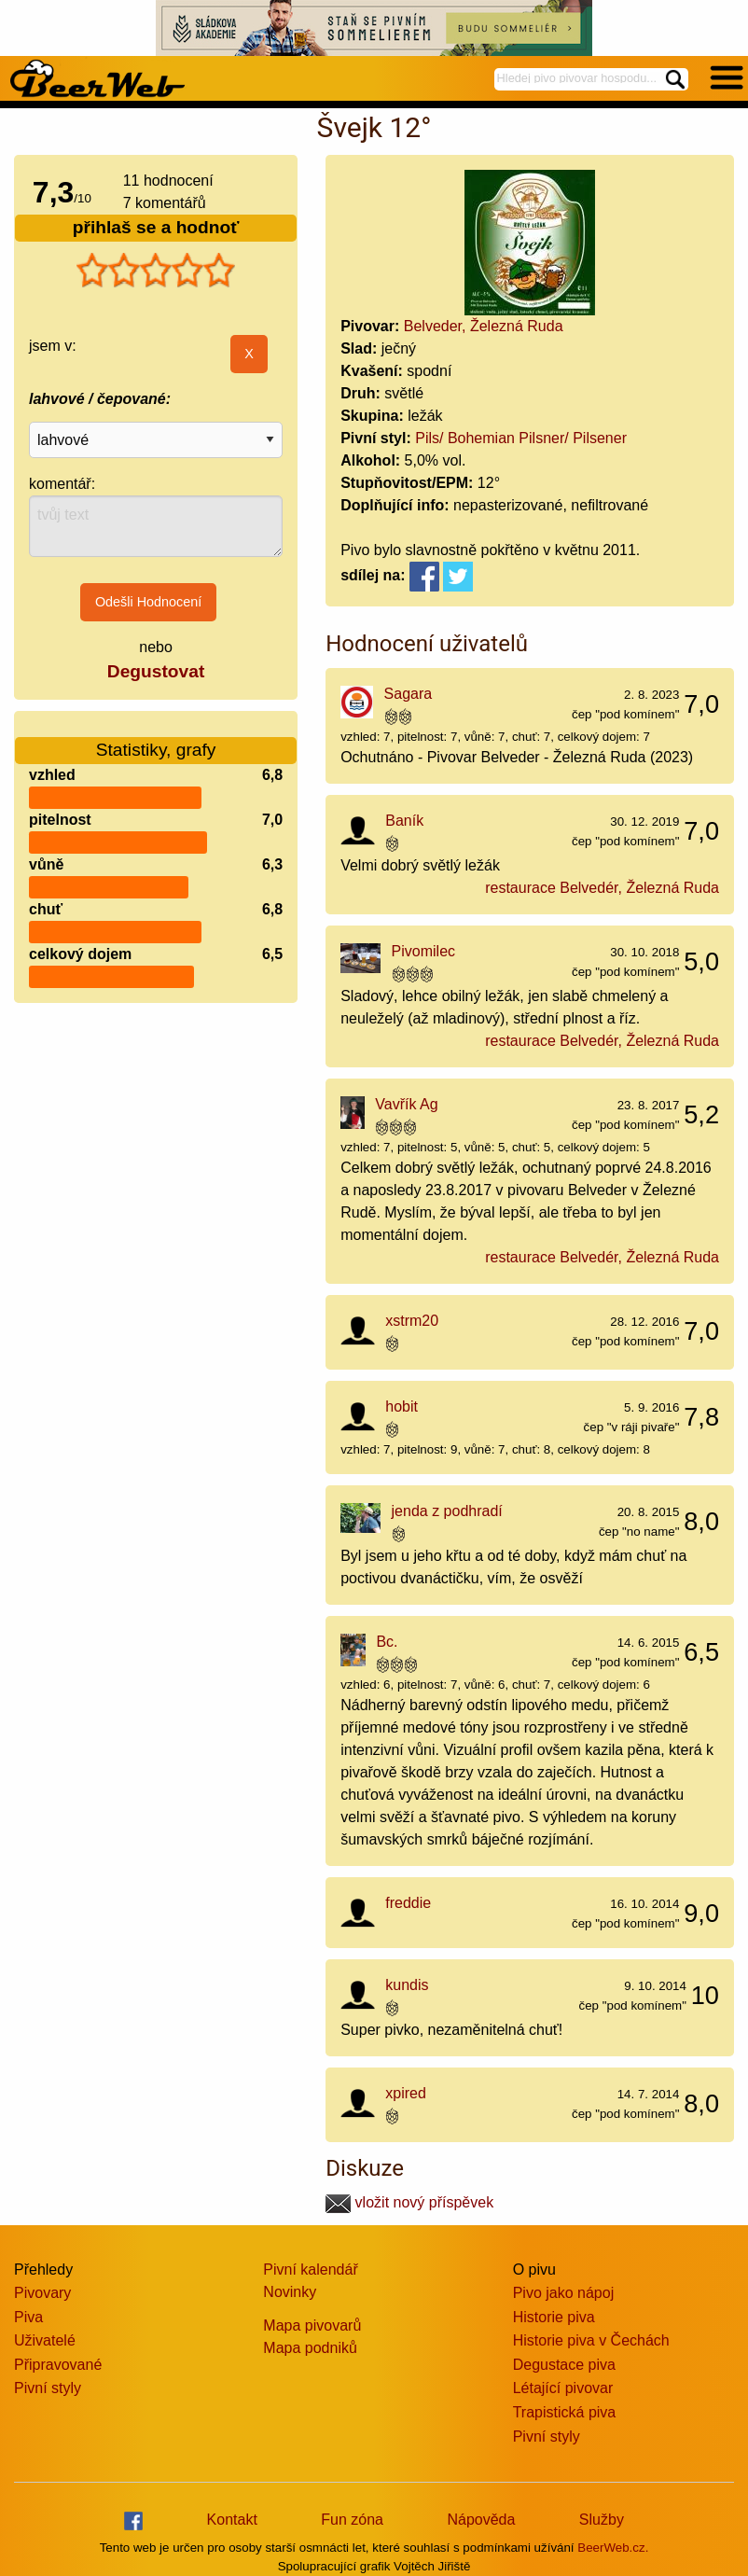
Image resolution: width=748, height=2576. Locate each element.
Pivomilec (423, 951)
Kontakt (232, 2519)
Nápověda (481, 2519)
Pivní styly (47, 2388)
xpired (405, 2093)
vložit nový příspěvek (409, 2202)
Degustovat (155, 671)
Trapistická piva (564, 2412)
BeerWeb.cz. (612, 2548)
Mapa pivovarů (312, 2325)
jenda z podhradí (447, 1511)
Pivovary (42, 2293)
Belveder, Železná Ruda (483, 326)
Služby (601, 2519)
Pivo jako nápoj (564, 2293)
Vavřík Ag (406, 1104)
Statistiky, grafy (156, 738)
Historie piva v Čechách (591, 2340)
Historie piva (554, 2317)
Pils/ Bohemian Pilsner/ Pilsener (521, 438)
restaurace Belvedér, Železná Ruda (602, 888)
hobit (401, 1406)
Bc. (386, 1642)
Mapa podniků (310, 2348)
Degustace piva (564, 2365)
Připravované (58, 2365)
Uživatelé (45, 2340)
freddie (408, 1903)
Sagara (408, 694)
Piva (28, 2317)
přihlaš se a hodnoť (156, 227)
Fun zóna (352, 2519)
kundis (406, 1985)
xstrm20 (411, 1321)
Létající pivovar (563, 2388)
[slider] (155, 270)
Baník (404, 820)
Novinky (289, 2292)
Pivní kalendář (310, 2269)
